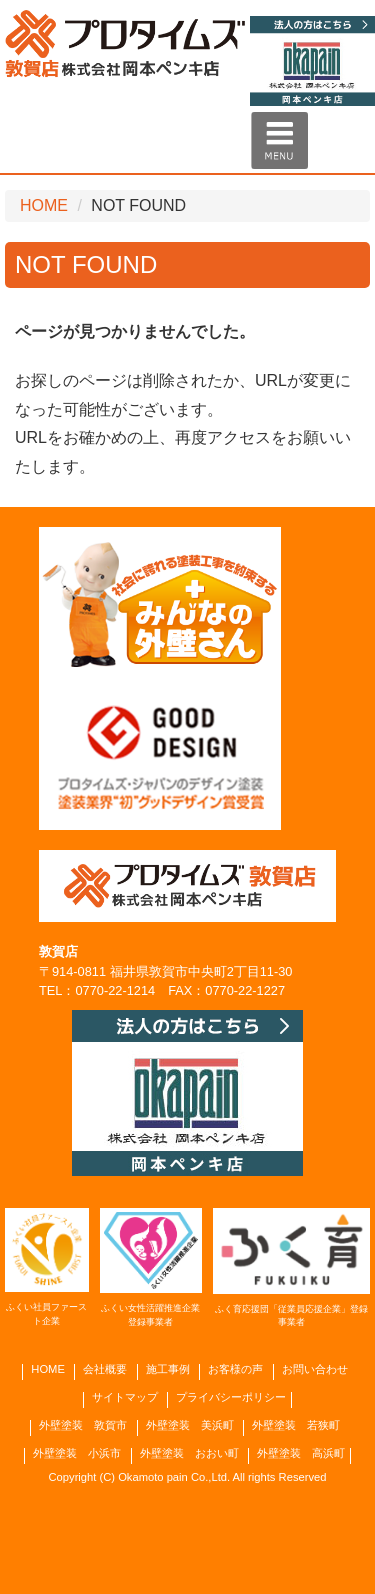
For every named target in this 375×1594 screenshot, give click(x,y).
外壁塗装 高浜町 (301, 1453)
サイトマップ (125, 1397)
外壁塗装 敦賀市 (83, 1425)
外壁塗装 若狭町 (296, 1425)
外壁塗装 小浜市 (77, 1453)
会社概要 (105, 1369)
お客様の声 (235, 1369)
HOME (44, 205)
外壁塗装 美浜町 (190, 1425)
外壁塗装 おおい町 (189, 1453)
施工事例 (168, 1369)
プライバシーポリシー (231, 1397)
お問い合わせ (315, 1369)
